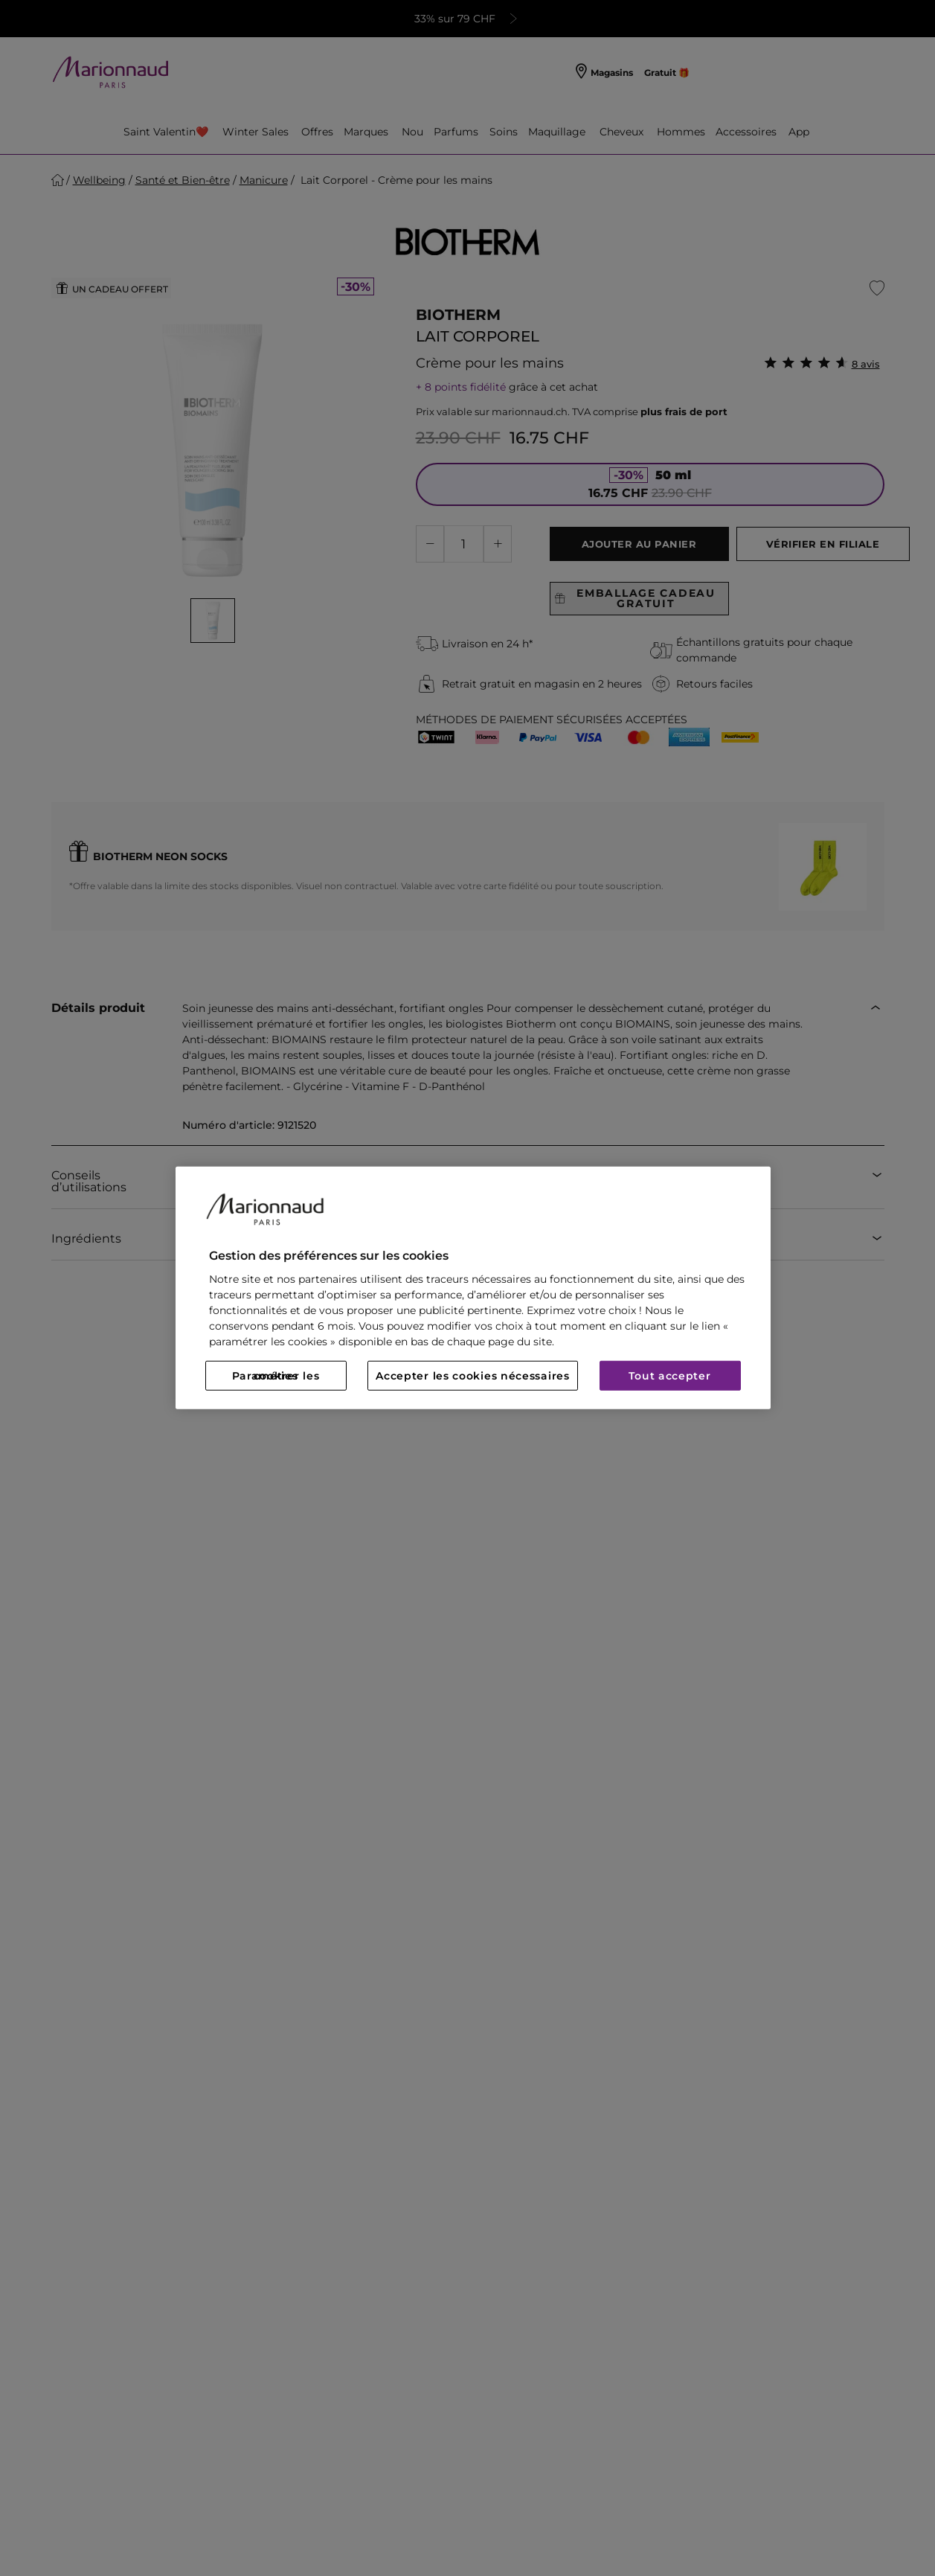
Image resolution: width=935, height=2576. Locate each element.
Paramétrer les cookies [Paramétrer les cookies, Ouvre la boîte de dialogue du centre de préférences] (276, 1375)
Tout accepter (669, 1375)
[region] (473, 1288)
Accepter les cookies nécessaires (472, 1375)
